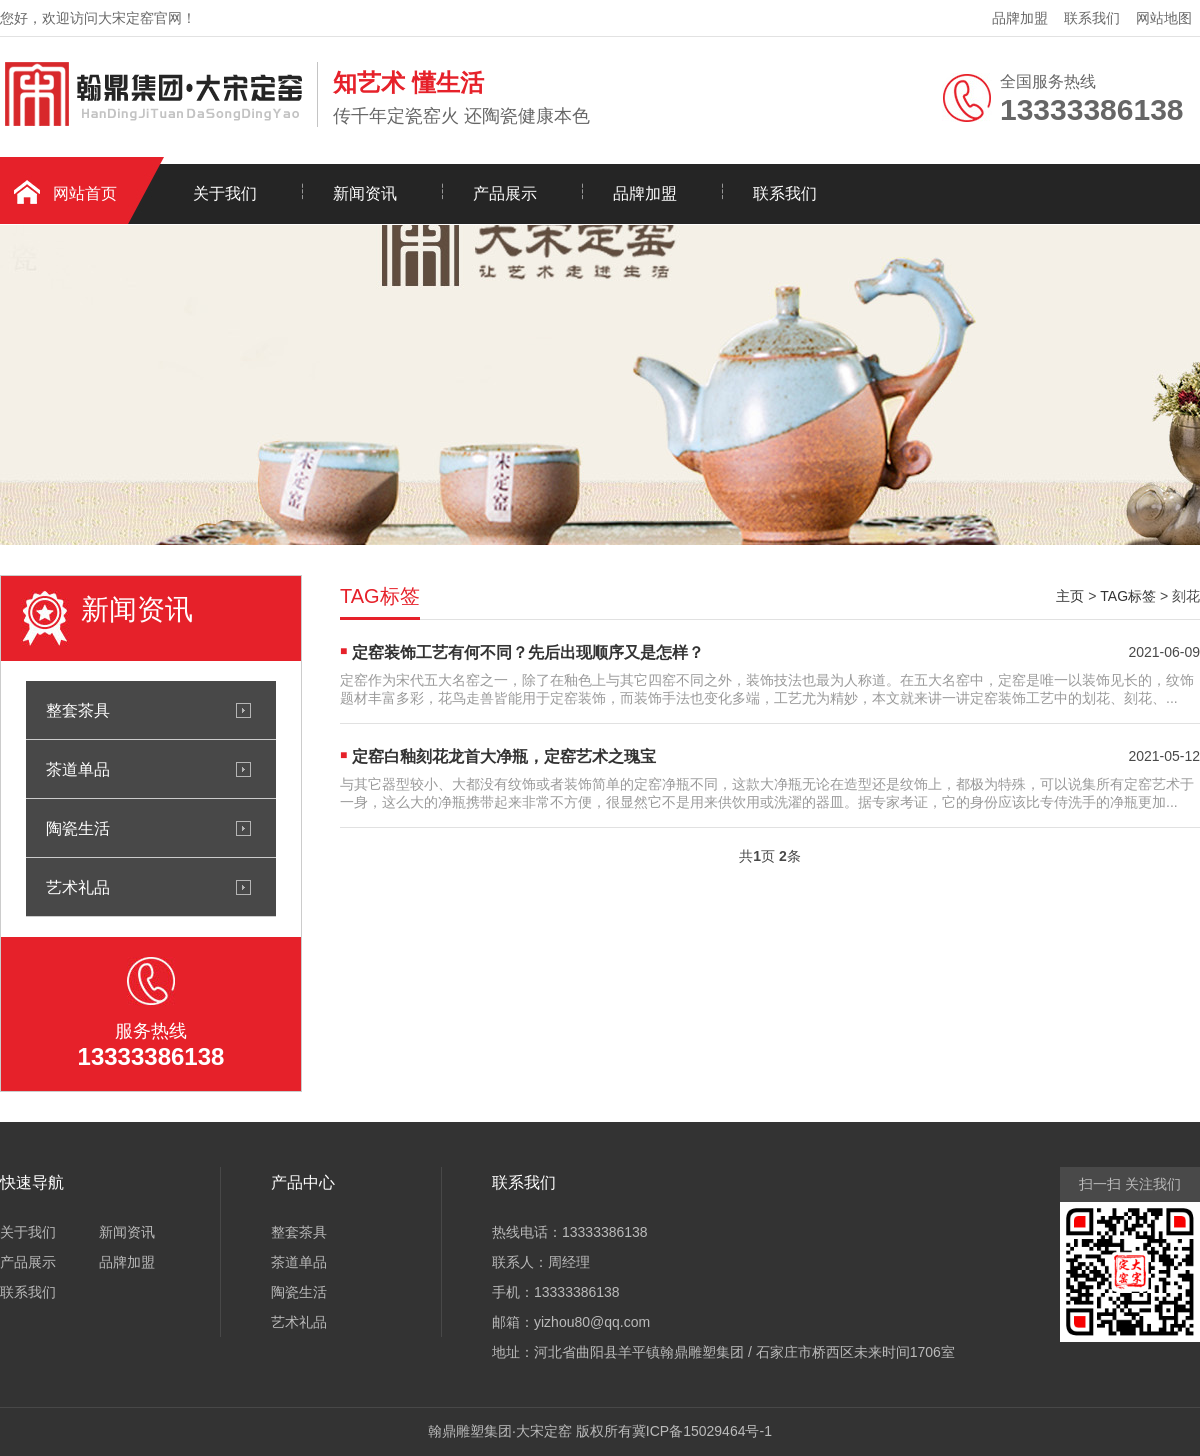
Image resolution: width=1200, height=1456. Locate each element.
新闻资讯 (365, 193)
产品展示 (505, 193)
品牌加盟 (1020, 18)
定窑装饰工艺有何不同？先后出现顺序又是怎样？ (528, 652)
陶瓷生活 (78, 828)
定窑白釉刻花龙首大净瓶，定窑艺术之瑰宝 (504, 756)
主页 (1070, 596)
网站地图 (1164, 18)
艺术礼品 (78, 887)
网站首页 (85, 193)
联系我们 (1092, 18)
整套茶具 (78, 710)
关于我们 (225, 193)
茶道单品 (78, 769)
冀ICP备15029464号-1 (702, 1431)
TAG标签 (1128, 596)
